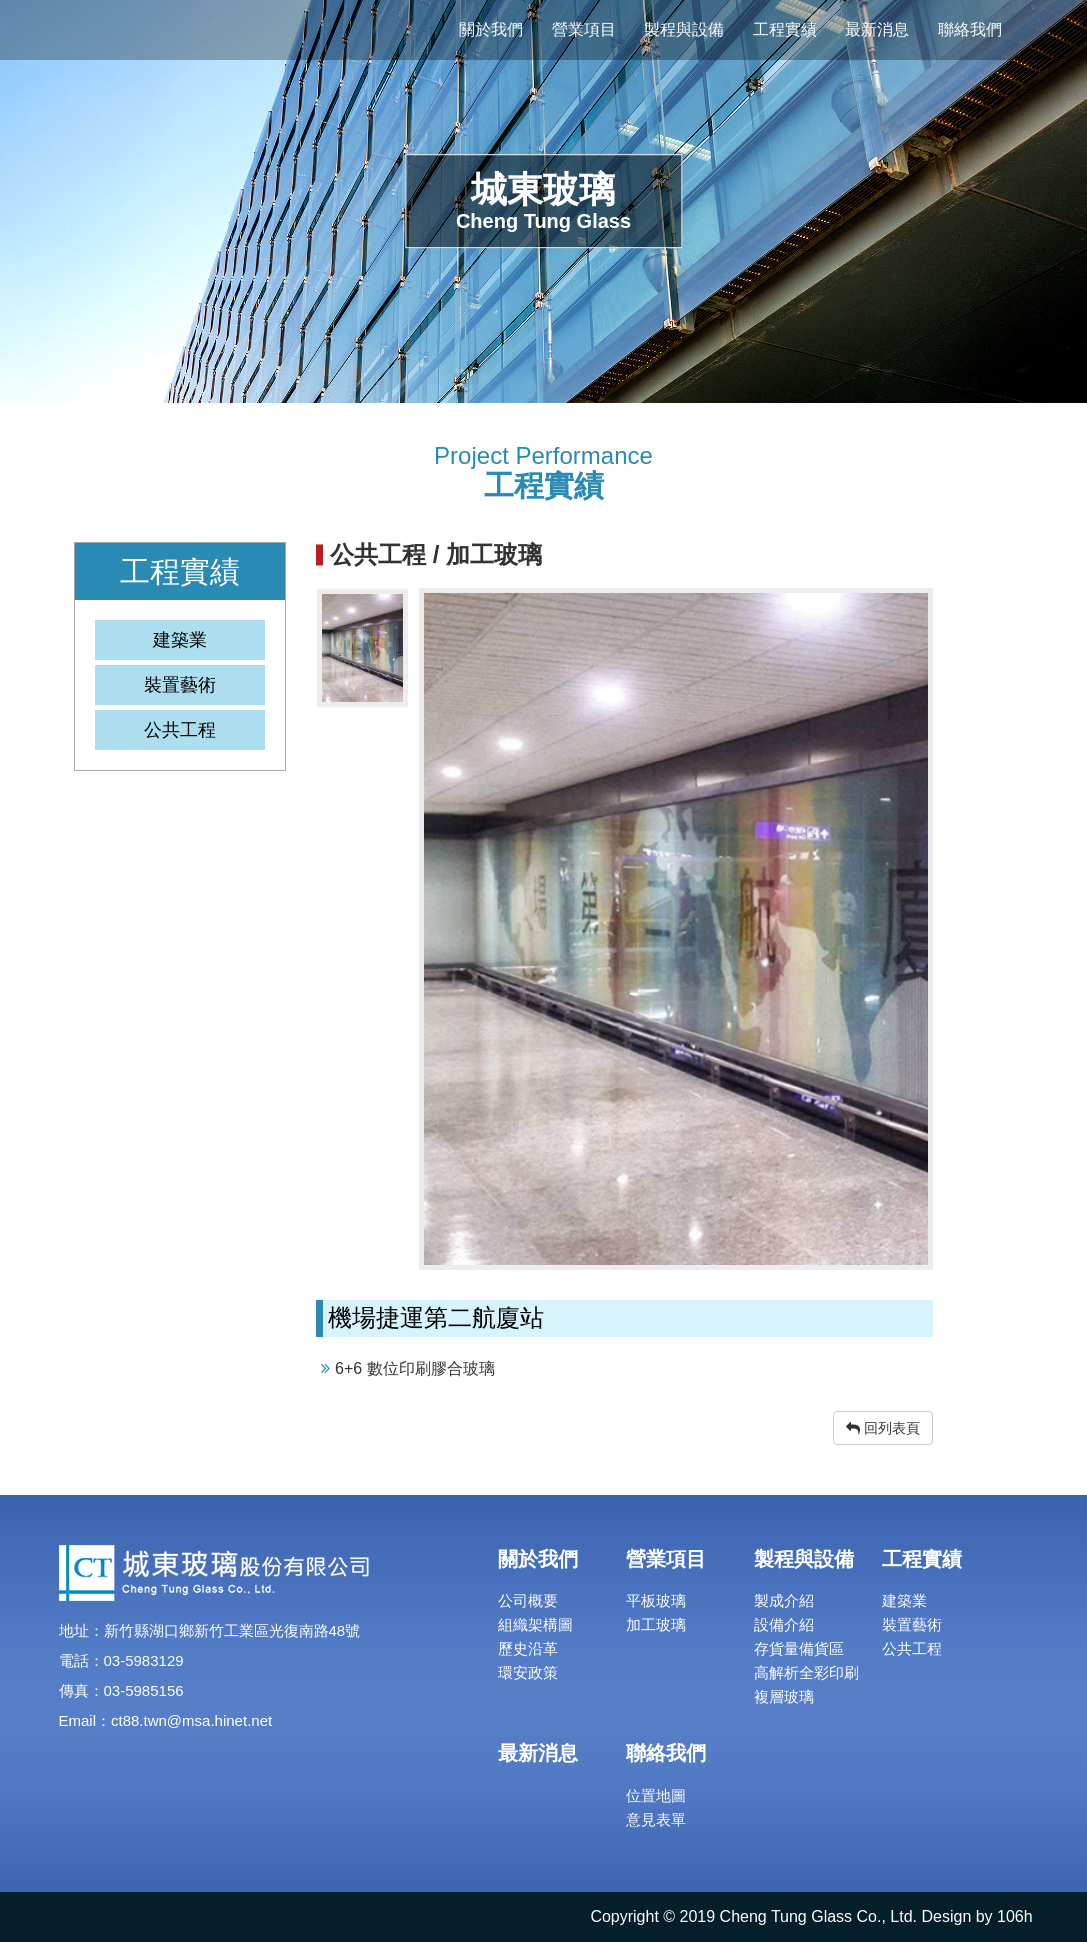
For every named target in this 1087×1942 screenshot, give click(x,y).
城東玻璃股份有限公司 (190, 30)
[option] (676, 929)
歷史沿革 (528, 1648)
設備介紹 (784, 1624)
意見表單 (656, 1819)
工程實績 (785, 29)
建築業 (904, 1600)
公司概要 (528, 1600)
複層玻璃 (784, 1696)
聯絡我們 (970, 29)
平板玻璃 (656, 1600)
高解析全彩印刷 (806, 1672)
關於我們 (491, 29)
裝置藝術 (912, 1624)
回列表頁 (883, 1428)
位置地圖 (656, 1795)
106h (1015, 1916)
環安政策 (528, 1672)
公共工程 (912, 1648)
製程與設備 (684, 29)
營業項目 (584, 29)
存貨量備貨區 (799, 1648)
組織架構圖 (535, 1624)
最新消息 (877, 29)
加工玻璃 (656, 1624)
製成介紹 (784, 1600)
